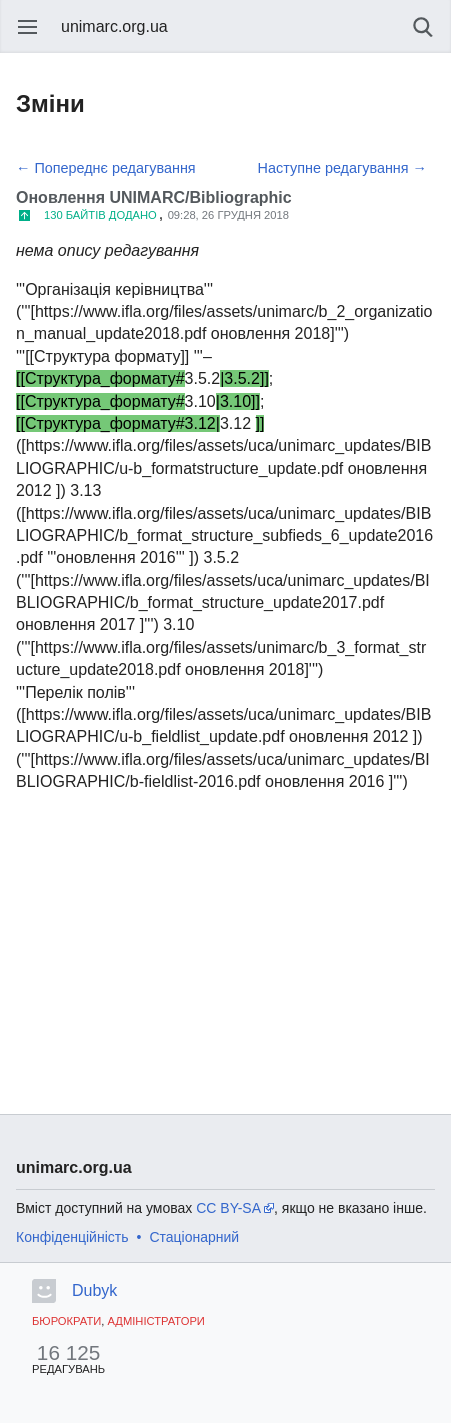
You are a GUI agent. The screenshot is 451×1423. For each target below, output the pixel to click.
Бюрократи (66, 1321)
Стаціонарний (194, 1237)
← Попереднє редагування (106, 168)
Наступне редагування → (342, 168)
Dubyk (94, 1290)
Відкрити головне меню (28, 27)
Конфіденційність (72, 1237)
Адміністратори (155, 1321)
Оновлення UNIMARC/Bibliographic (154, 197)
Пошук (423, 27)
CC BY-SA (228, 1208)
